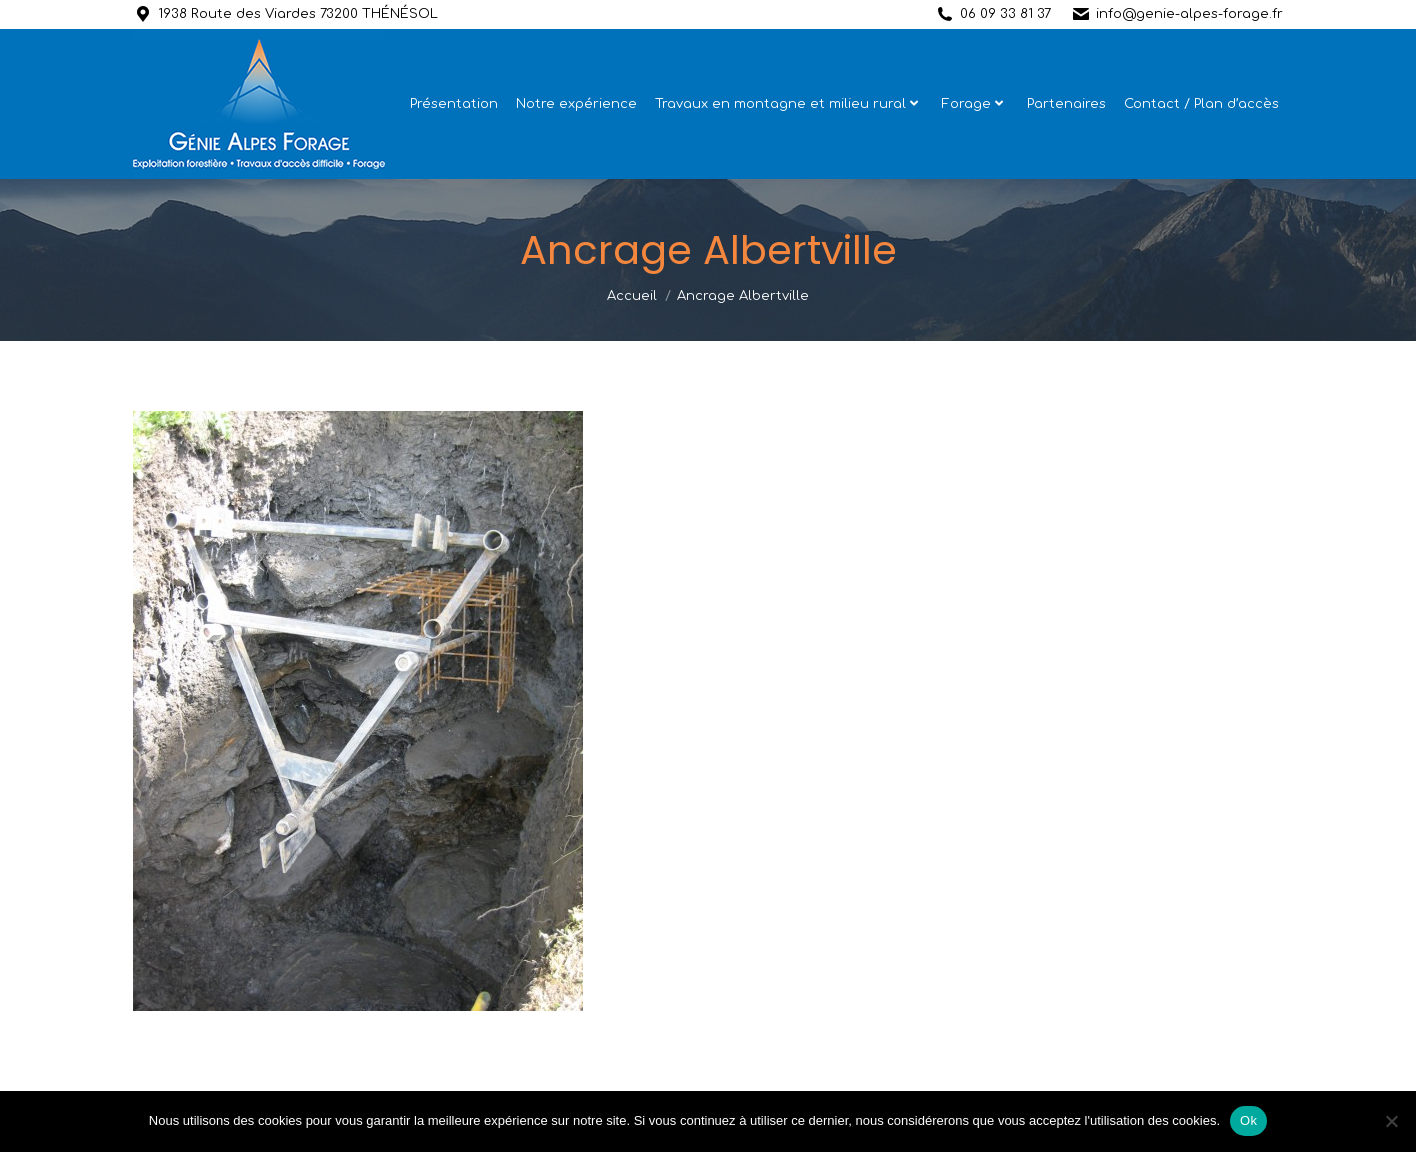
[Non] (1391, 1121)
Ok (1248, 1120)
